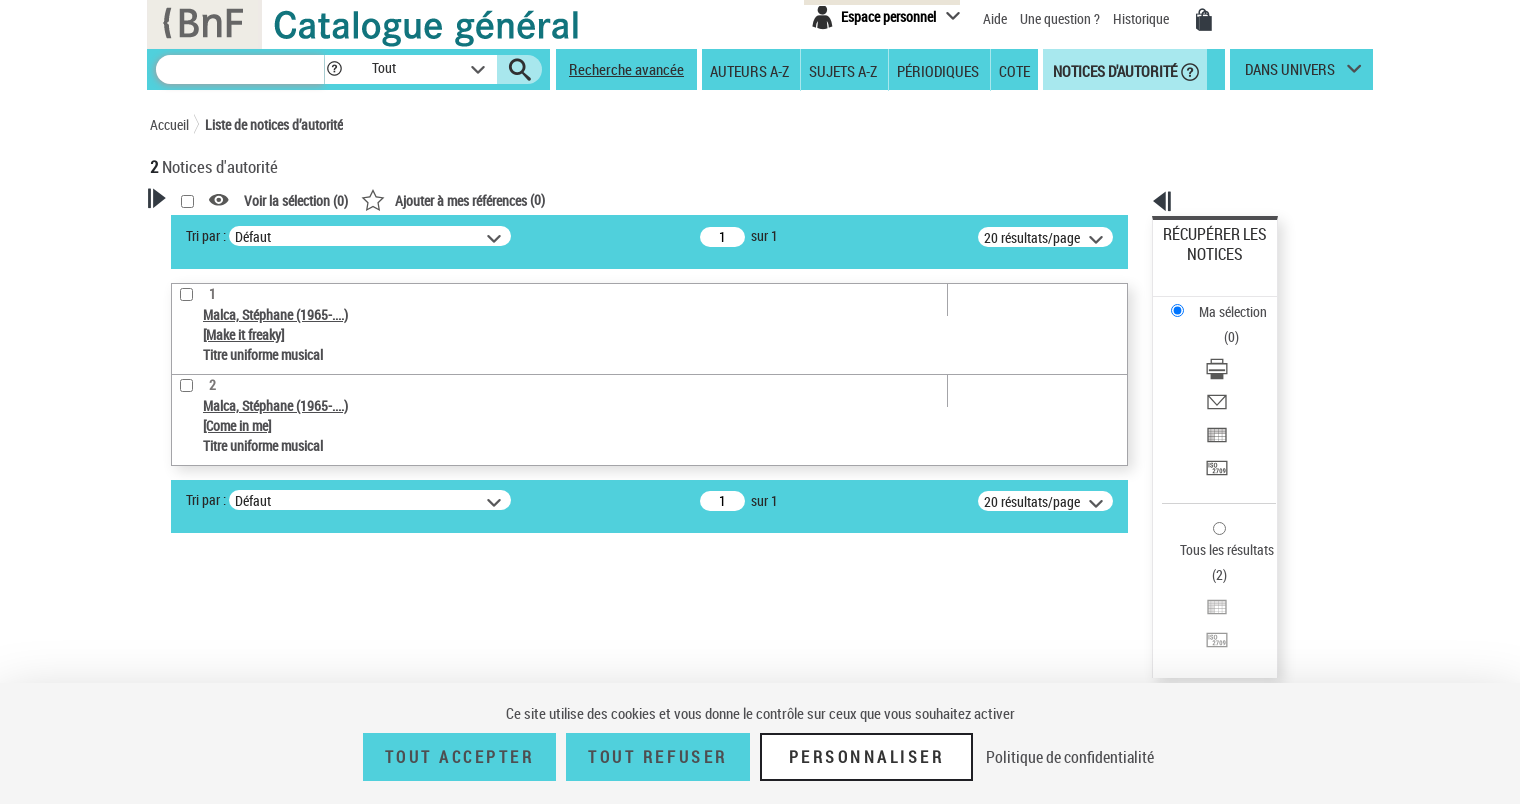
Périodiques (938, 70)
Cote (1014, 70)
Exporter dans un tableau (1236, 348)
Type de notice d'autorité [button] (246, 543)
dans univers (1290, 74)
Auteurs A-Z (749, 70)
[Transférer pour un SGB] (1242, 373)
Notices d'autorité (1113, 70)
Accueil (169, 124)
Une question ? (1060, 18)
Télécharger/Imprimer (1225, 300)
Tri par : (463, 235)
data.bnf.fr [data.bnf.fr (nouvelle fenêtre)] (1150, 612)
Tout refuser (657, 757)
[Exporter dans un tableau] (1242, 349)
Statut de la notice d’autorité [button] (258, 635)
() (710, 199)
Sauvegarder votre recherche (275, 468)
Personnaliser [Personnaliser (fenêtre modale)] (867, 757)
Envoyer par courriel (1221, 324)
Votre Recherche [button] (232, 232)
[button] (334, 69)
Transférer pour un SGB (1230, 372)
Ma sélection (1201, 265)
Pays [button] (185, 668)
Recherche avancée (626, 69)
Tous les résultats (1214, 427)
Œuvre (196, 574)
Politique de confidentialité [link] (1070, 757)
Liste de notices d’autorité (274, 124)
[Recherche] (240, 69)
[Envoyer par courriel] (1242, 325)
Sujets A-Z (843, 70)
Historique (1142, 18)
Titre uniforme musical (251, 604)
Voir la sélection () (553, 200)
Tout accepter (460, 757)
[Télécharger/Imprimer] (1242, 301)
